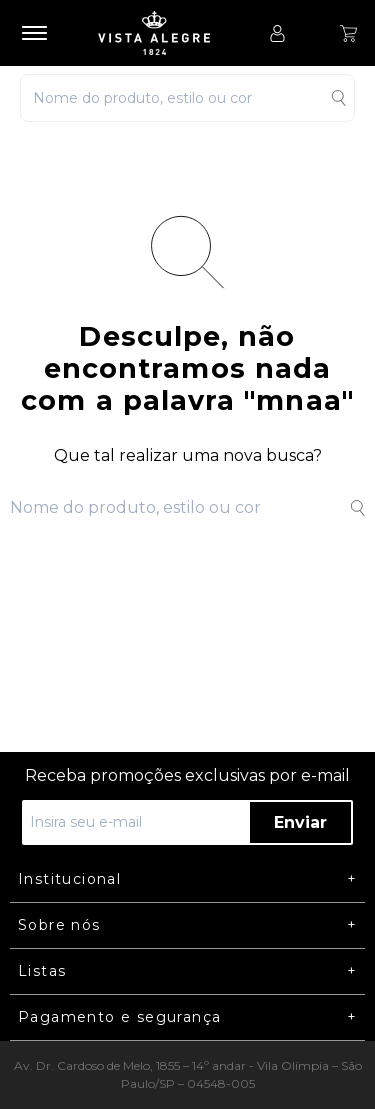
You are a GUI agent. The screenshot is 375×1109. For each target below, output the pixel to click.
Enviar (300, 822)
